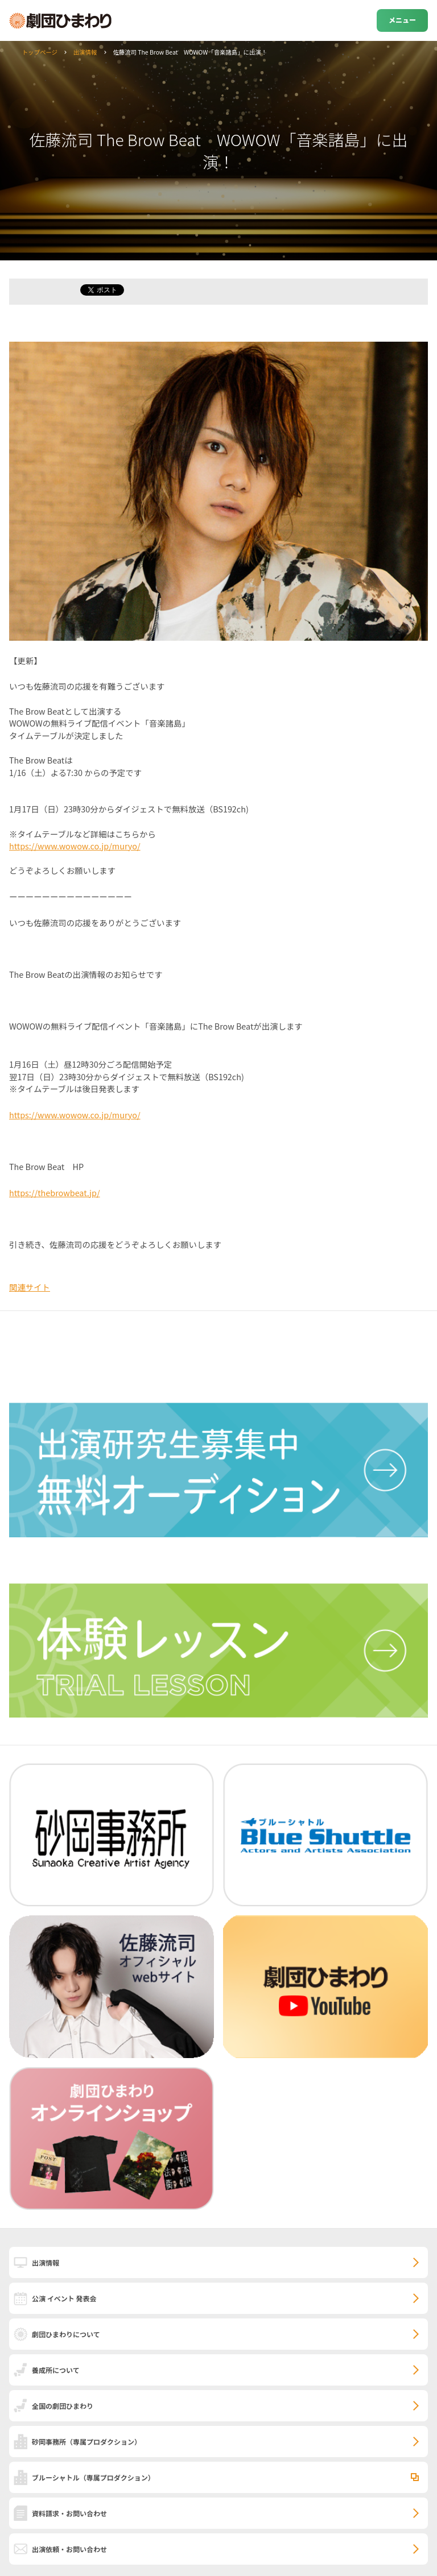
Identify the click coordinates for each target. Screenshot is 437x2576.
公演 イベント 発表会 (64, 2298)
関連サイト (29, 1287)
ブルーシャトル (93, 2477)
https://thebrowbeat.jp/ (54, 1192)
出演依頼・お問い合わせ (69, 2549)
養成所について (56, 2370)
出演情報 (85, 52)
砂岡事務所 (86, 2441)
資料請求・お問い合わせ (69, 2513)
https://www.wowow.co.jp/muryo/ (75, 846)
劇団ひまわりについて (66, 2334)
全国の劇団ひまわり (62, 2406)
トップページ (39, 52)
